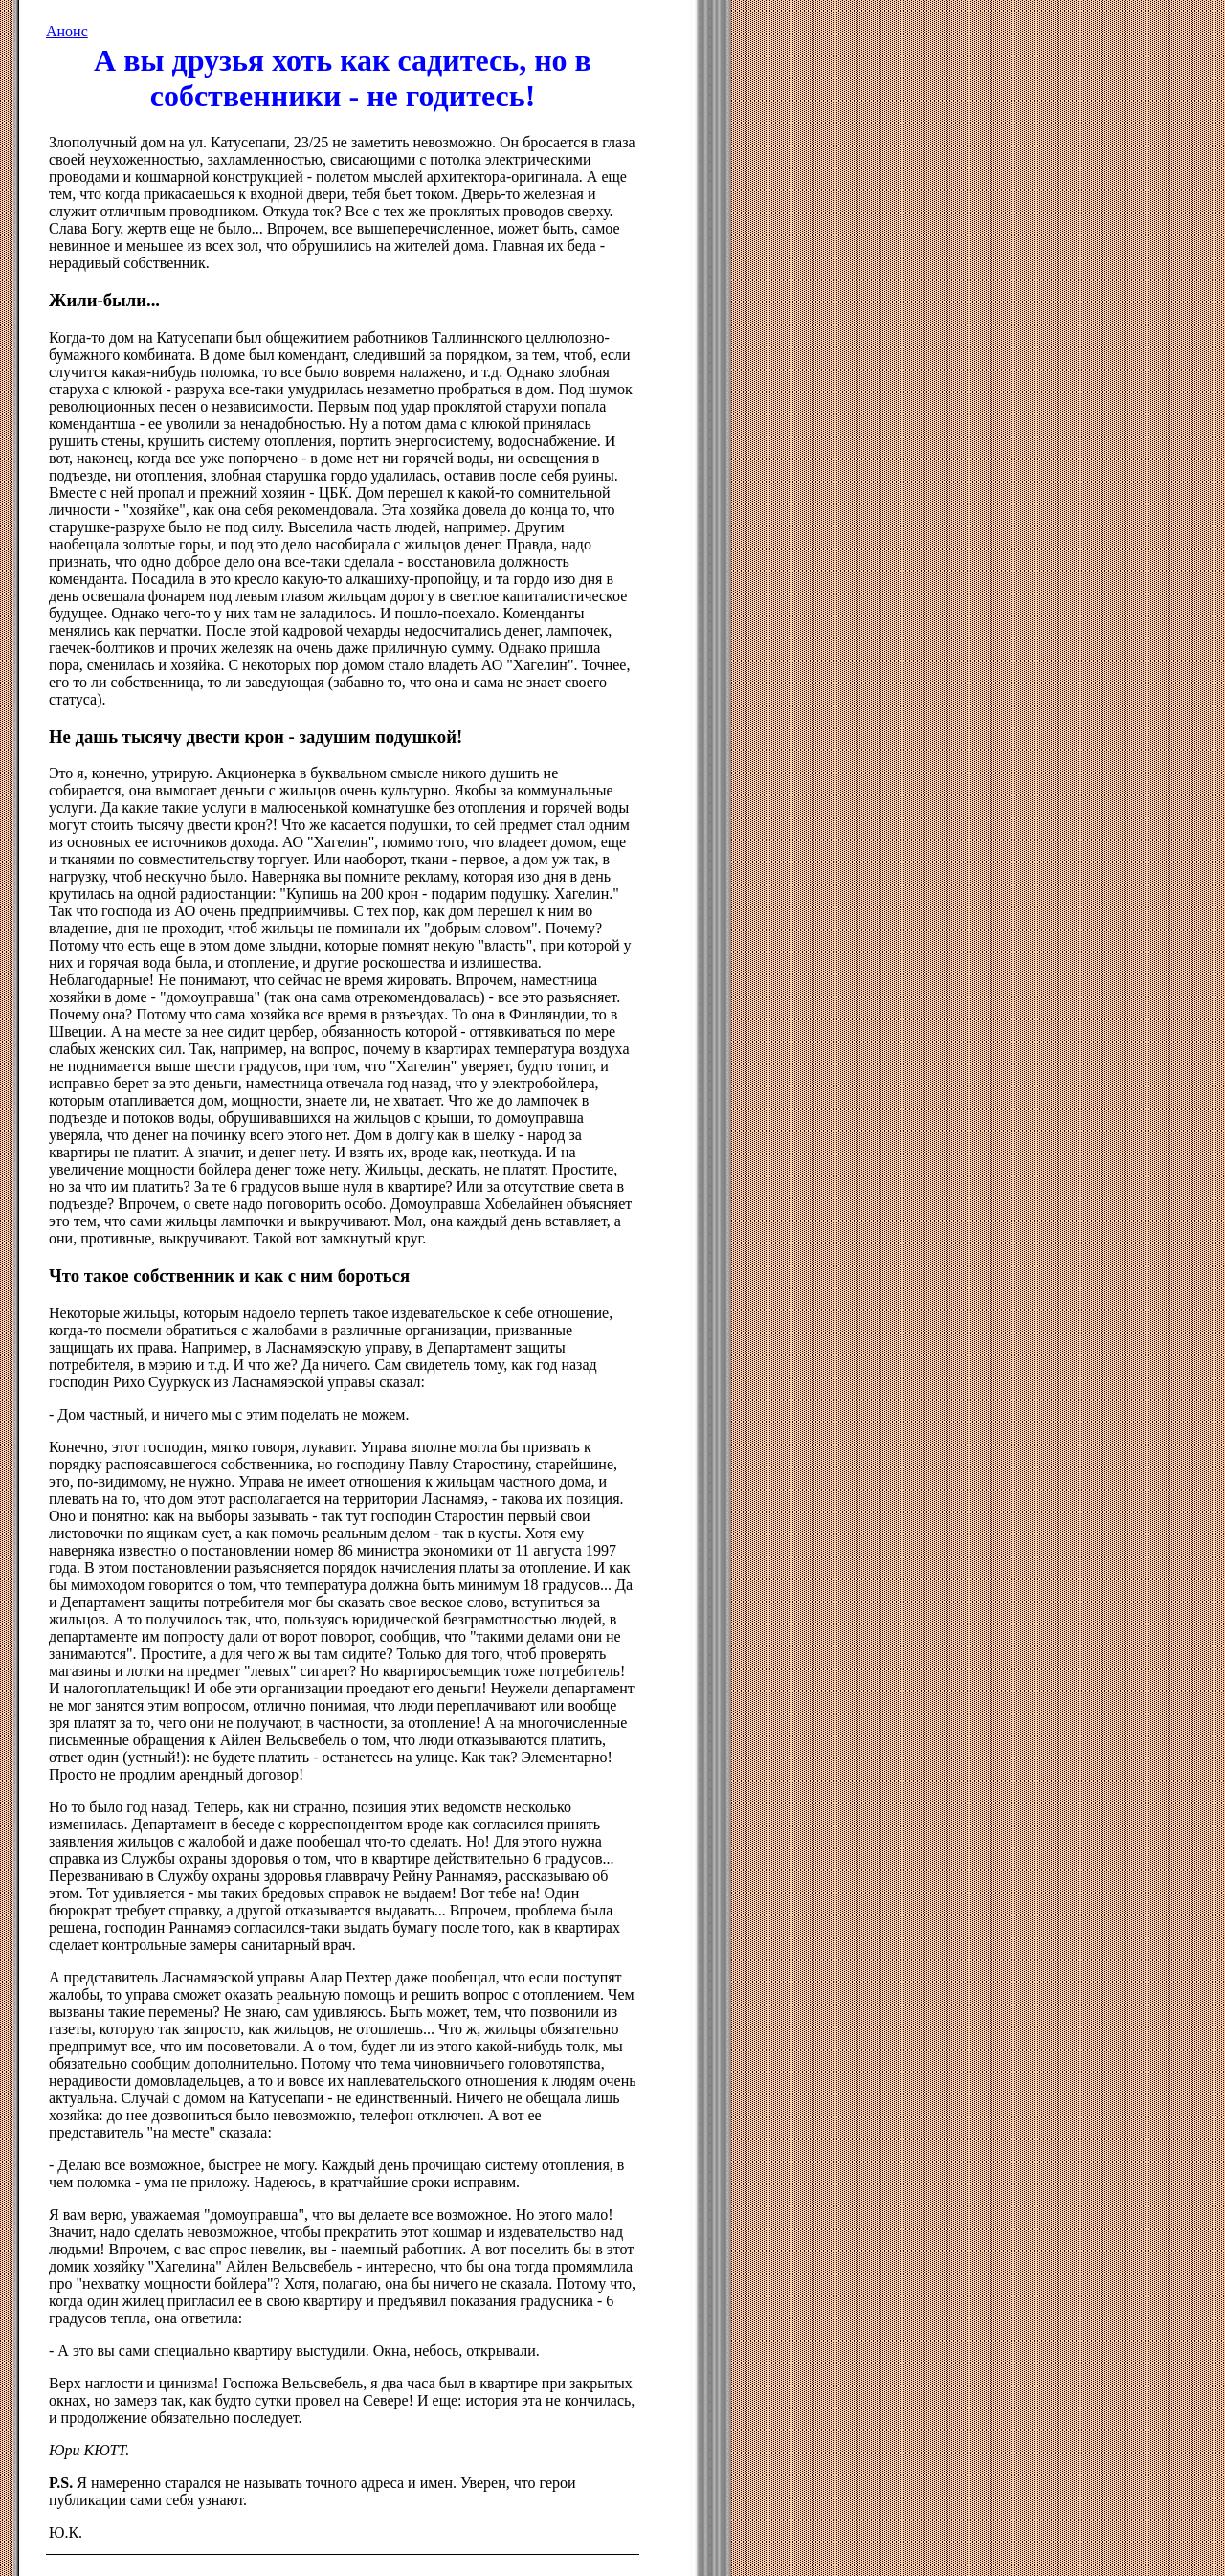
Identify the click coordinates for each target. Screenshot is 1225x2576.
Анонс (67, 31)
